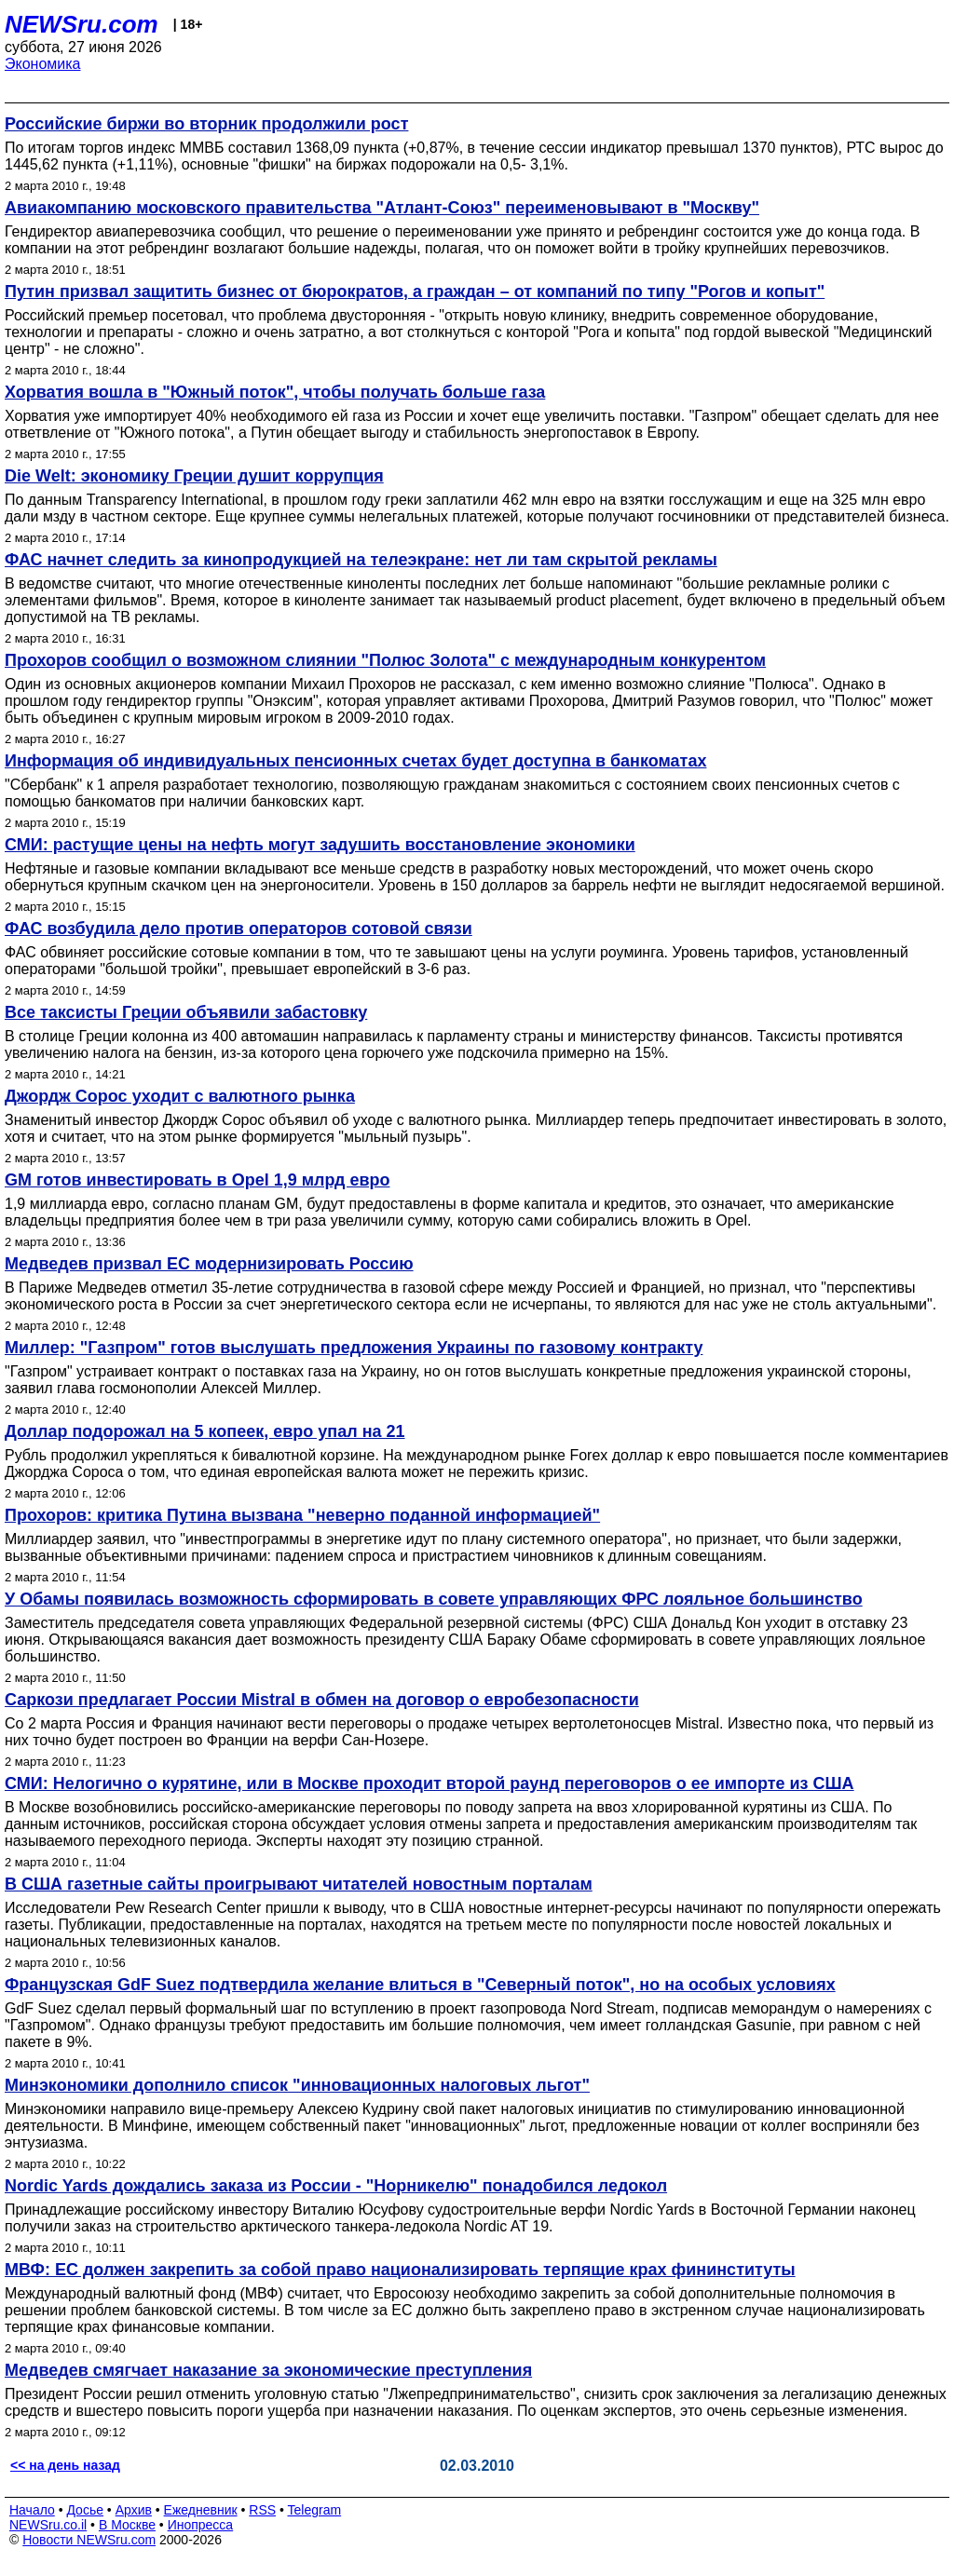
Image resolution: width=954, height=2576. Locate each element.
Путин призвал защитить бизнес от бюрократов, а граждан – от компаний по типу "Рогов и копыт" (415, 291)
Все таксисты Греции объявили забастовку (186, 1012)
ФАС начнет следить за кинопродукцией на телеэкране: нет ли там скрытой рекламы (361, 559)
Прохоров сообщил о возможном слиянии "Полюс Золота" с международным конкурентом (385, 660)
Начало (32, 2509)
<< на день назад (65, 2465)
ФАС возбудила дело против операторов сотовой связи (238, 928)
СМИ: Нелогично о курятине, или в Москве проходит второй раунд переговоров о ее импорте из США (429, 1783)
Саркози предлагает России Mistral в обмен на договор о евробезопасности (322, 1699)
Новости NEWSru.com (89, 2539)
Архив (134, 2509)
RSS (262, 2509)
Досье (84, 2509)
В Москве (127, 2524)
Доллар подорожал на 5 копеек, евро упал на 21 (205, 1431)
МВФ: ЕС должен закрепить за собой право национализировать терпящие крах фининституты (400, 2269)
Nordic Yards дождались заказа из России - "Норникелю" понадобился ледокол (336, 2185)
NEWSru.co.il (48, 2524)
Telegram (315, 2509)
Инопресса (201, 2524)
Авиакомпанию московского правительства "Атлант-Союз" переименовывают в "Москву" (382, 207)
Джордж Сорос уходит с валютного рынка (180, 1096)
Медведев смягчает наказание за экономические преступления (268, 2370)
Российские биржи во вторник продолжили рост (206, 124)
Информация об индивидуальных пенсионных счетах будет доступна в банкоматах (355, 761)
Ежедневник (201, 2509)
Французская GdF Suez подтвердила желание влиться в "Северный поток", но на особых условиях (420, 1984)
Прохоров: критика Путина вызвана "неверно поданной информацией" (302, 1515)
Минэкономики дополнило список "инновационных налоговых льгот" (297, 2085)
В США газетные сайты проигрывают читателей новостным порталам (299, 1884)
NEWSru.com (81, 24)
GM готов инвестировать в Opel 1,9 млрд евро (197, 1180)
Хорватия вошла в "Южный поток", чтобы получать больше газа (275, 392)
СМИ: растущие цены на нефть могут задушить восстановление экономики (320, 844)
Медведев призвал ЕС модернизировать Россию (209, 1263)
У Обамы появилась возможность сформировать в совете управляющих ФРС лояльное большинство (434, 1599)
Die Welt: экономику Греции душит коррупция (194, 476)
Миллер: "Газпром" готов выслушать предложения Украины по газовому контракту (353, 1347)
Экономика (43, 64)
